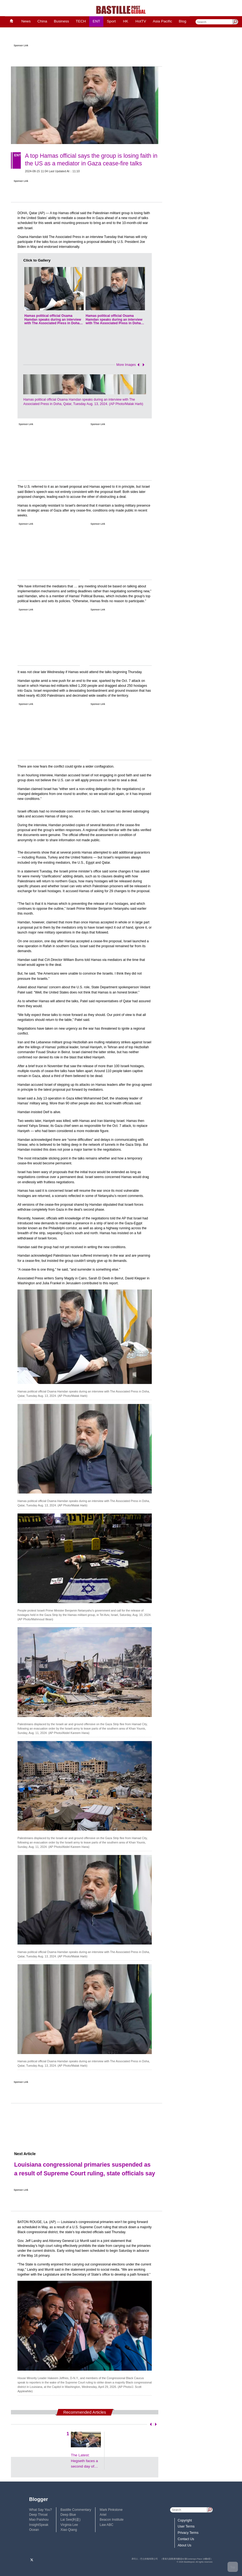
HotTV (140, 21)
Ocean (34, 2530)
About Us (184, 2545)
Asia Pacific (162, 21)
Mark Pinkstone (111, 2510)
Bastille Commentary (75, 2510)
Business (61, 21)
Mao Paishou (39, 2520)
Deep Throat (38, 2515)
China (42, 21)
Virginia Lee (69, 2525)
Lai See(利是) (70, 2520)
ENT (96, 21)
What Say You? (40, 2510)
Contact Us (186, 2539)
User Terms (186, 2526)
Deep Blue (68, 2515)
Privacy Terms (188, 2533)
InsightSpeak (38, 2525)
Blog (182, 21)
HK (125, 21)
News (26, 21)
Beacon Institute (112, 2520)
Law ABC (106, 2525)
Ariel (103, 2515)
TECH (81, 21)
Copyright (185, 2520)
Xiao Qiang (68, 2530)
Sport (111, 21)
